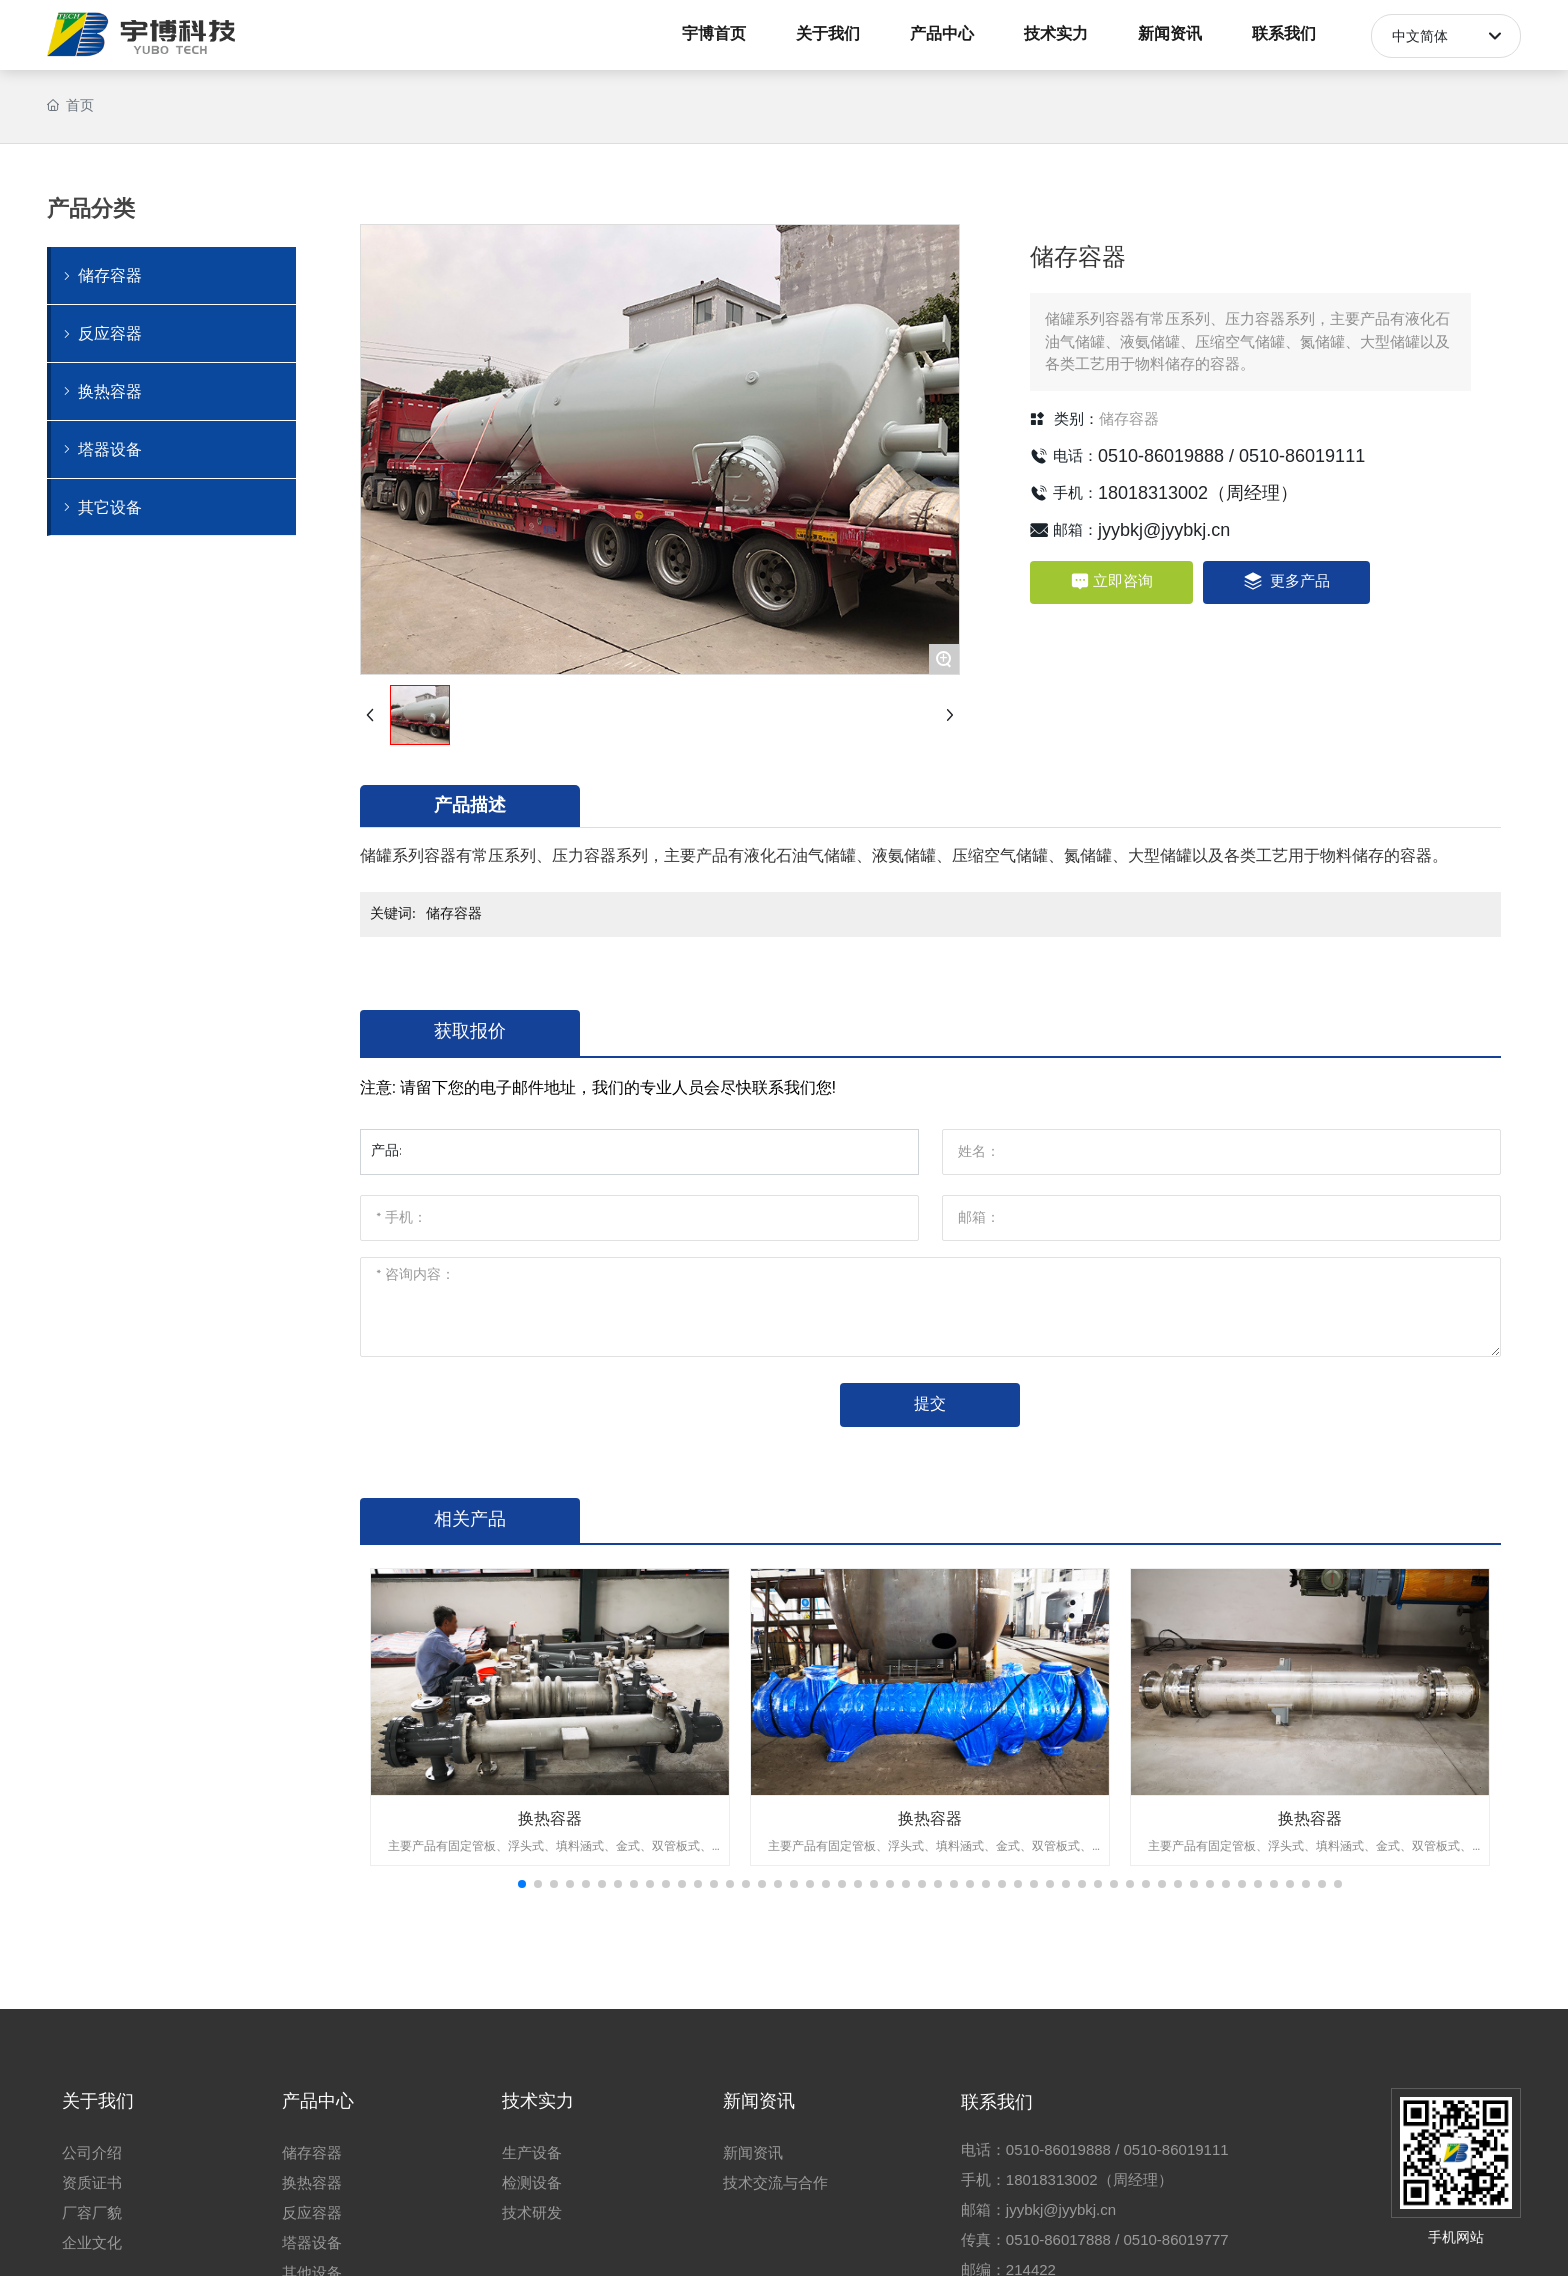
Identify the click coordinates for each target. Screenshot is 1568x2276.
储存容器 (1129, 419)
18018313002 (1153, 493)
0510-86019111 (1302, 456)
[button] (522, 1884)
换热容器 (550, 1818)
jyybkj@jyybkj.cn (1164, 530)
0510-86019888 (1161, 456)
